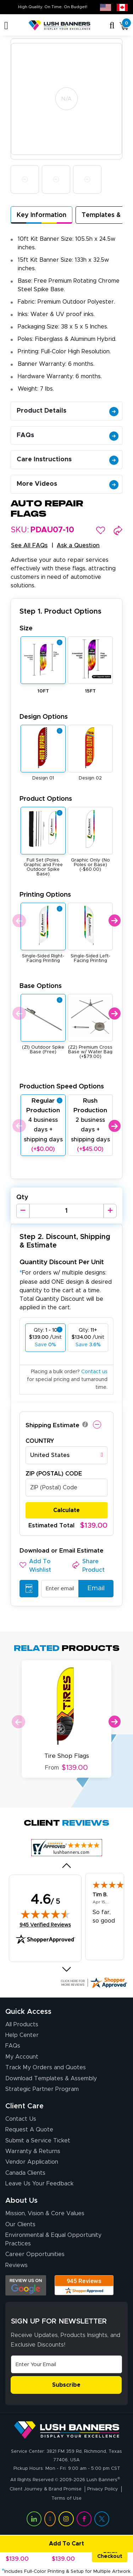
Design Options (44, 716)
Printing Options (45, 894)
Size (26, 628)
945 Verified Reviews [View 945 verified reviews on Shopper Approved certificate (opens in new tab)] (45, 1925)
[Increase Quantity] (110, 1211)
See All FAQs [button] (29, 545)
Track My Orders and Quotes (45, 2067)
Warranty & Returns (32, 2151)
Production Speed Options (62, 1086)
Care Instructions (67, 459)
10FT (43, 691)
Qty (22, 1197)
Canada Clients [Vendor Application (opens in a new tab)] (25, 2173)
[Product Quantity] (66, 1211)
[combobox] (66, 1455)
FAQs (67, 435)
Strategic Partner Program (42, 2089)
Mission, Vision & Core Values (44, 2213)
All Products (21, 2024)
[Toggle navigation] (6, 25)
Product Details (67, 411)
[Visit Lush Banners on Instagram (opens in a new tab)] (66, 2518)
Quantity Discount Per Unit (62, 1262)
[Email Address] (66, 2364)
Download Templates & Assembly (51, 2078)
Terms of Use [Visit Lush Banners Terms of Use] (66, 2498)
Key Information (41, 215)
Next (114, 920)
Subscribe (66, 2385)
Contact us (94, 1371)
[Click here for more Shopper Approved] (94, 1982)
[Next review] (66, 1969)
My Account (21, 2057)
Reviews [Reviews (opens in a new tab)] (16, 2265)
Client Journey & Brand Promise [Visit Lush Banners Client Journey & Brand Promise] (46, 2489)
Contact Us (20, 2119)
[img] (45, 1914)
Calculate (66, 1510)
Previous (18, 920)
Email (93, 1588)
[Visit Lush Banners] (66, 2430)
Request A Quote (29, 2129)
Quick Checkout (109, 2554)
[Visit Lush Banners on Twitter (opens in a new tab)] (101, 2518)
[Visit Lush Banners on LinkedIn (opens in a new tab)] (34, 2518)
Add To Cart (43, 2544)
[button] (100, 530)
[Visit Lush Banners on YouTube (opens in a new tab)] (50, 2518)
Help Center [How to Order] (22, 2035)
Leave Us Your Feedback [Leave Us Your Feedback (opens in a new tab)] (39, 2183)
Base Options (41, 986)
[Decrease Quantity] (22, 1211)
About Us (21, 2200)
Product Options (46, 798)
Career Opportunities (35, 2254)
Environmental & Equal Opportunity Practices (53, 2239)
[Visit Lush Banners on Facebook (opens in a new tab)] (84, 2518)
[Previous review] (66, 1865)
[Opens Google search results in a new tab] (25, 2285)
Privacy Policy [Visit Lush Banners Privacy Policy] (102, 2489)
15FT (90, 691)
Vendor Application (31, 2162)
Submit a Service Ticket (37, 2140)
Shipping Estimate (52, 1425)
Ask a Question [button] (78, 545)
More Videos (67, 484)
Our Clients (20, 2224)
